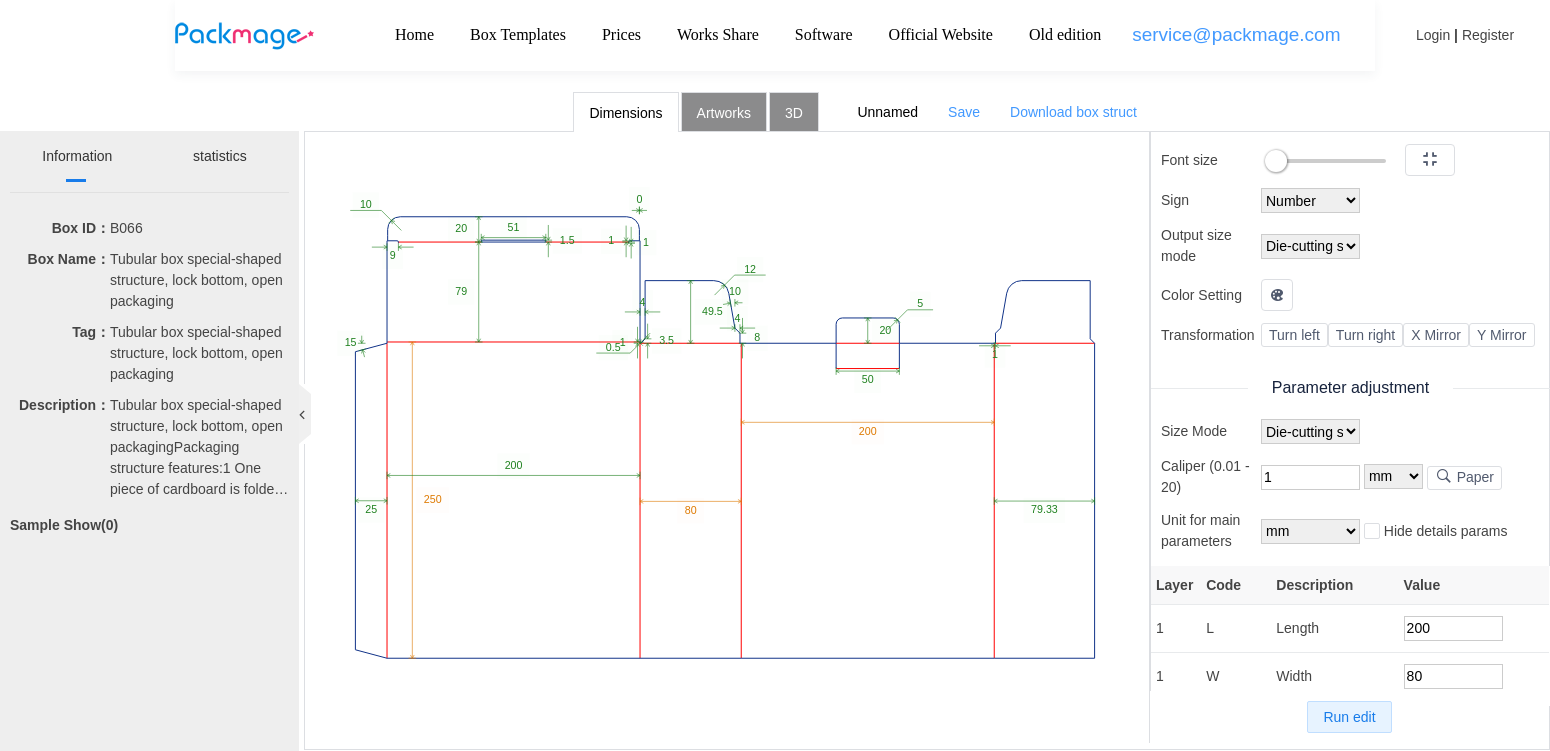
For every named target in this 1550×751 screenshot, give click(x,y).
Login (1433, 35)
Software (824, 34)
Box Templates (518, 34)
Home (414, 34)
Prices (621, 34)
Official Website (941, 34)
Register (1488, 35)
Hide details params (1436, 532)
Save (964, 112)
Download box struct (1073, 112)
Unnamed (887, 112)
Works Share (718, 34)
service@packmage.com (1236, 34)
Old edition (1065, 34)
